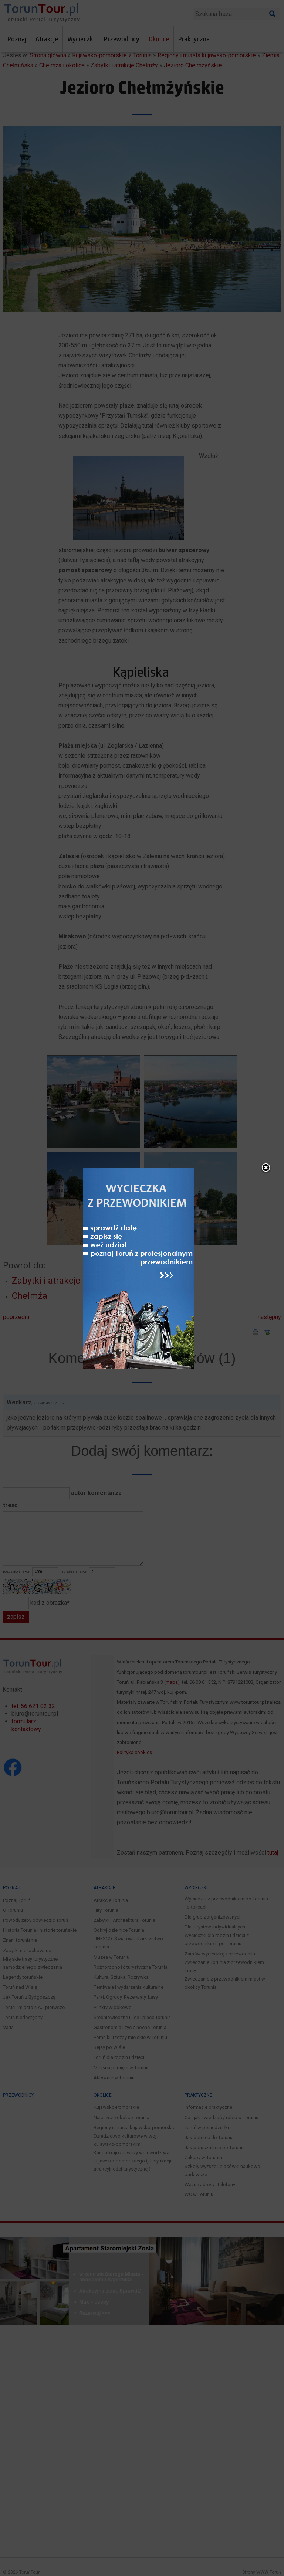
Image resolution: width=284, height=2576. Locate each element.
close (265, 1182)
